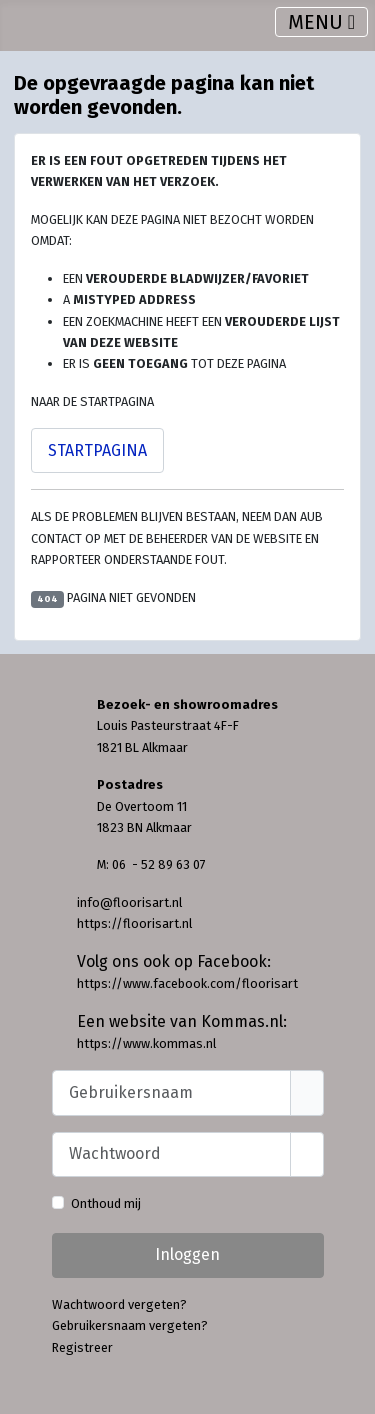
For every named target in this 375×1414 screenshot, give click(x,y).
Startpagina (97, 450)
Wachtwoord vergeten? (119, 1304)
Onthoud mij (106, 1203)
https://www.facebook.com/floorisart (187, 983)
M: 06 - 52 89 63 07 (151, 864)
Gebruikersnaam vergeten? (130, 1325)
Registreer (82, 1347)
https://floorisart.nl (134, 923)
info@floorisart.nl (129, 902)
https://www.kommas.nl (146, 1043)
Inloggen (187, 1254)
